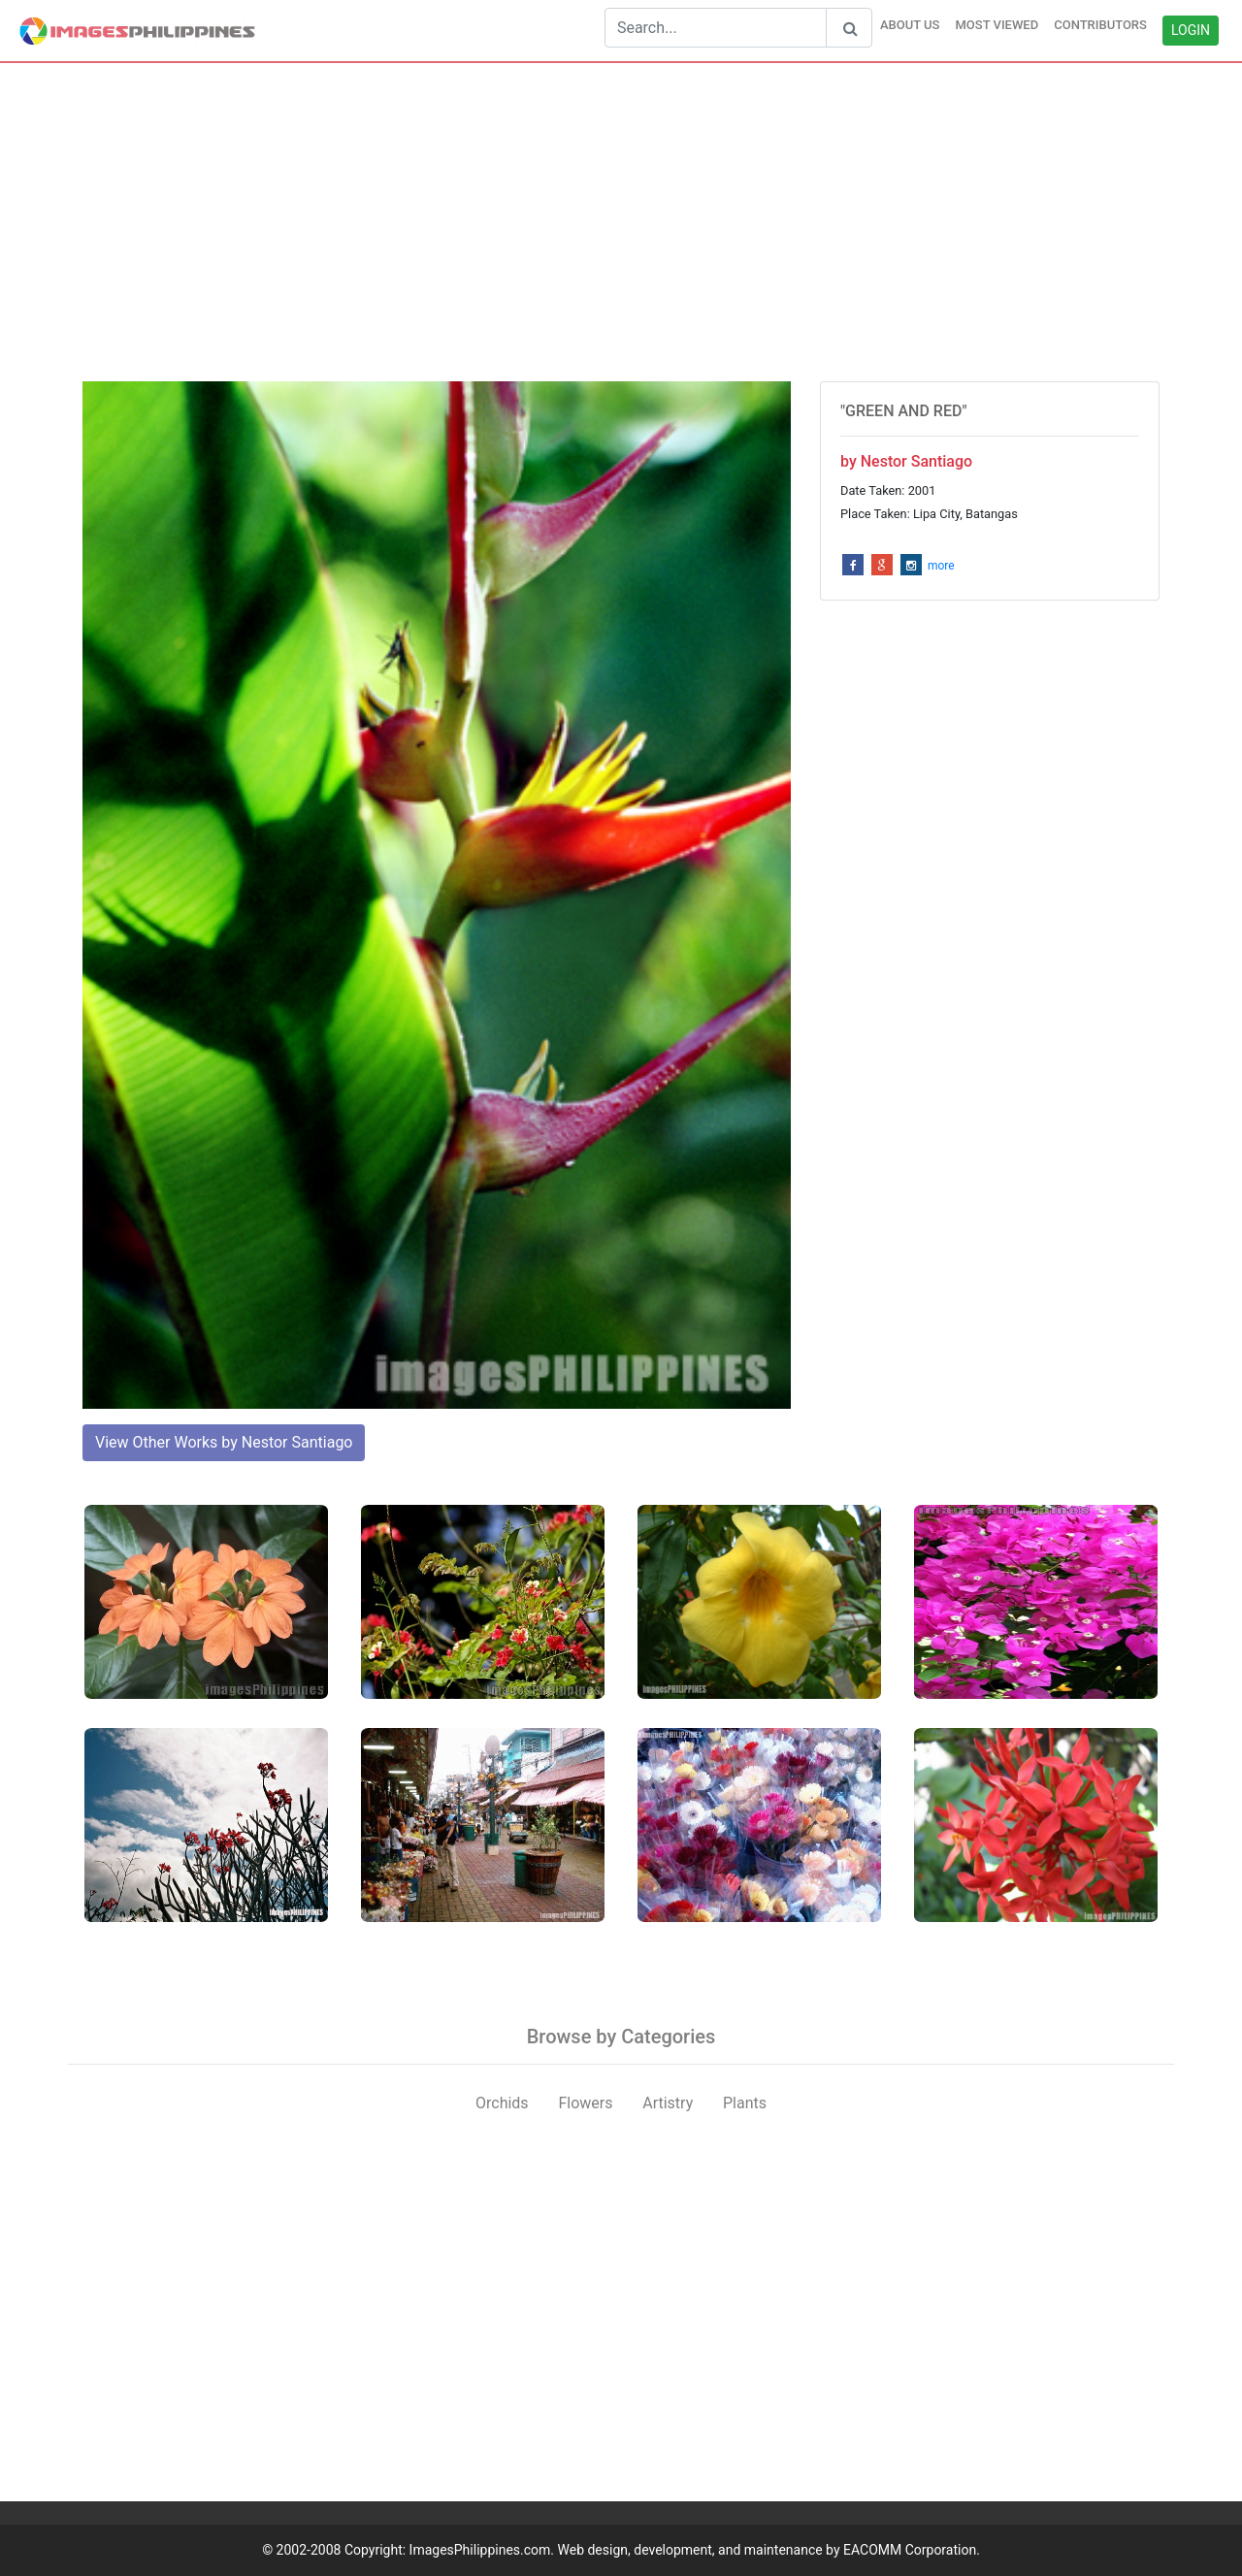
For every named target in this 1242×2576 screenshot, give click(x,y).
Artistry (667, 2103)
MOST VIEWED (996, 24)
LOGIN (1190, 30)
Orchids (502, 2103)
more (941, 565)
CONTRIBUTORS (1100, 24)
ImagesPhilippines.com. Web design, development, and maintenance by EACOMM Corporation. (694, 2550)
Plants (745, 2103)
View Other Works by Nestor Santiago (223, 1442)
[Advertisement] (621, 222)
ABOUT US (910, 24)
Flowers (585, 2103)
